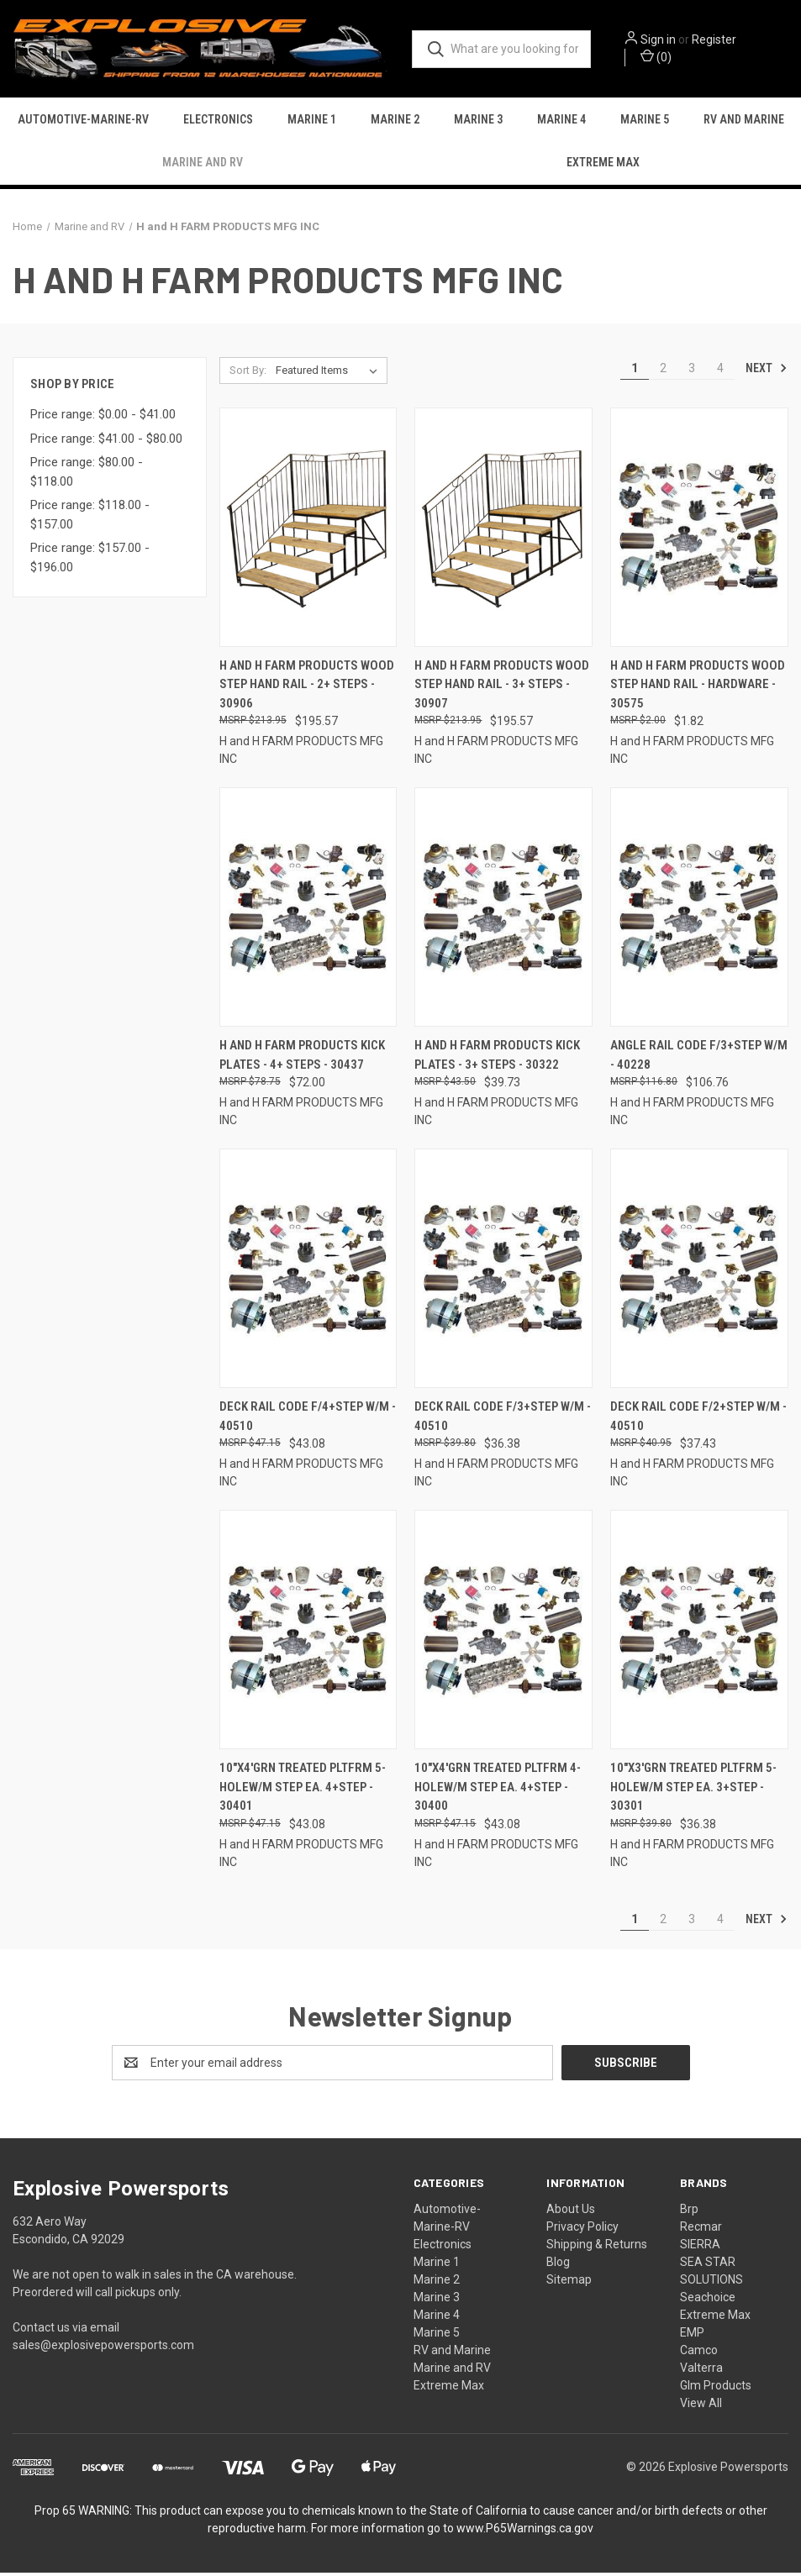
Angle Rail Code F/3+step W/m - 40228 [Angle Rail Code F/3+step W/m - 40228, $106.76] (699, 1059)
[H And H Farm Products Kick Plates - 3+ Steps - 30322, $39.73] (503, 911)
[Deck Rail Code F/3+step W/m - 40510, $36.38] (503, 1272)
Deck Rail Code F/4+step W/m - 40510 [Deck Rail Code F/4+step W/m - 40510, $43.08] (307, 1420)
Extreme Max (603, 164)
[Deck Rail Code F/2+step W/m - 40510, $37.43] (699, 1272)
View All (701, 2406)
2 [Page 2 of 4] (663, 372)
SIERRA (700, 2247)
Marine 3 (478, 122)
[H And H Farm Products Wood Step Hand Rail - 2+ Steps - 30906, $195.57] (308, 531)
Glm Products (715, 2388)
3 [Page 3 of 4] (691, 372)
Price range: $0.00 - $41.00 (103, 418)
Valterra (701, 2371)
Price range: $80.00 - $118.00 (86, 476)
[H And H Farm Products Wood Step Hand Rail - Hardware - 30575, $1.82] (699, 531)
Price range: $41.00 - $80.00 (106, 441)
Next (767, 371)
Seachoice (707, 2300)
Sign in (665, 41)
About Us (570, 2212)
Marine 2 (395, 122)
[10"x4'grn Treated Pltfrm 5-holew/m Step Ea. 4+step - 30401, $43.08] (308, 1633)
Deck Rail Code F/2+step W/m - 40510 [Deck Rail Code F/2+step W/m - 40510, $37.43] (698, 1420)
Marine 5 (644, 122)
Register (721, 41)
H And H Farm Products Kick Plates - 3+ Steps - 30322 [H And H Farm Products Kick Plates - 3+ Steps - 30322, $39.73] (497, 1059)
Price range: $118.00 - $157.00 (90, 519)
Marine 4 (561, 122)
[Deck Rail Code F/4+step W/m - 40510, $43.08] (308, 1272)
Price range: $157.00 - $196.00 (90, 561)
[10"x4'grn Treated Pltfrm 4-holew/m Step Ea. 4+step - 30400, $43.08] (503, 1633)
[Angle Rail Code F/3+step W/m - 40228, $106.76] (699, 911)
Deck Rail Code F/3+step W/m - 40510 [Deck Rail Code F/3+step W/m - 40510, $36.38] (502, 1420)
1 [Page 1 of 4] (634, 372)
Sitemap (569, 2282)
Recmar (701, 2230)
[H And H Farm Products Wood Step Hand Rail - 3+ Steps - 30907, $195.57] (503, 531)
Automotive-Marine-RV (83, 122)
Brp (689, 2212)
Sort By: (247, 374)
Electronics (218, 122)
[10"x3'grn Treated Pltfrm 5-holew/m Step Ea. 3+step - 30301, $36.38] (699, 1633)
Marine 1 (311, 122)
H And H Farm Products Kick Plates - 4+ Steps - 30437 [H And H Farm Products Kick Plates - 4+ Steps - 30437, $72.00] (302, 1059)
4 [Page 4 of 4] (720, 372)
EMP (692, 2335)
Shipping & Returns (596, 2247)
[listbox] (330, 374)
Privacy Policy (582, 2230)
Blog (558, 2265)
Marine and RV (202, 164)
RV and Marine (744, 122)
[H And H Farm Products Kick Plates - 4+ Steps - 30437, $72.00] (308, 911)
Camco (699, 2353)
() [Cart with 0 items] (663, 58)
